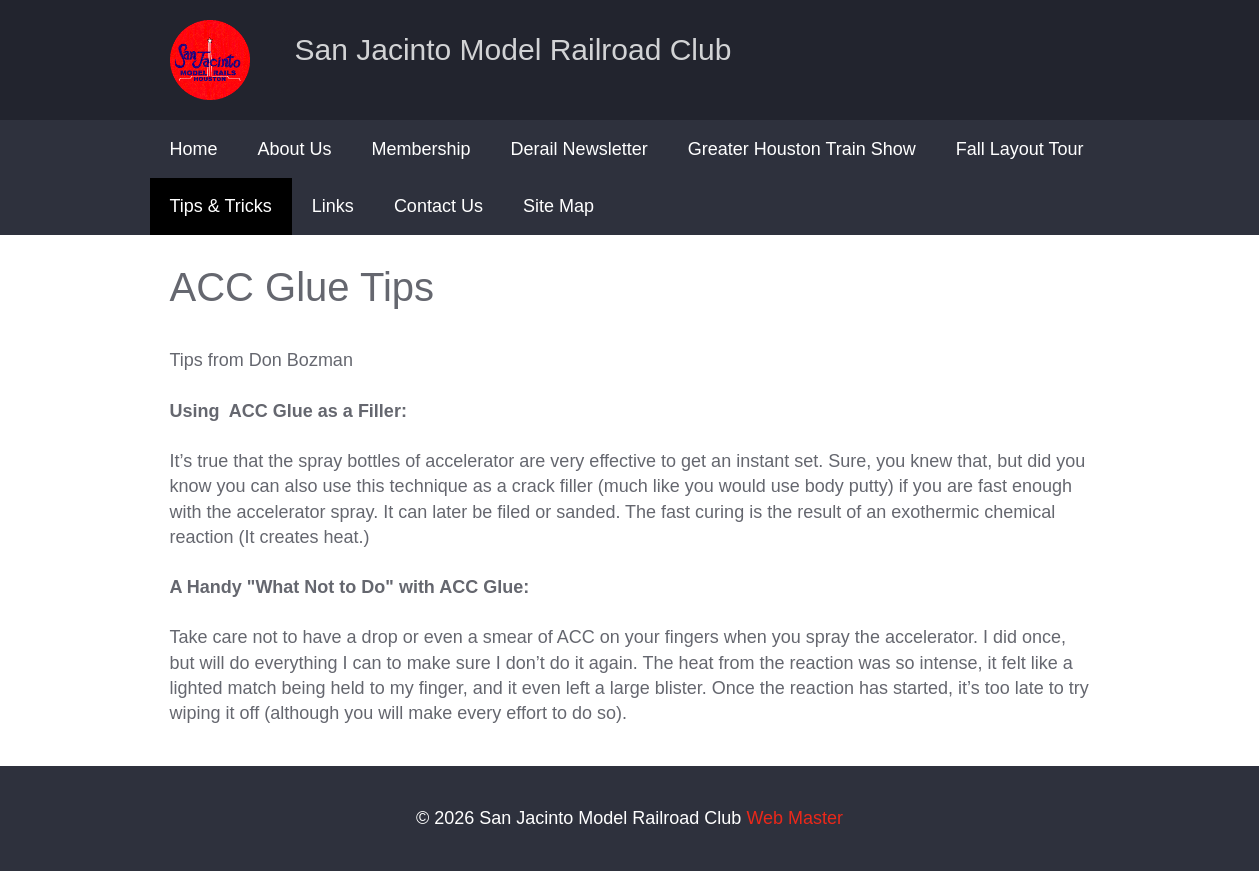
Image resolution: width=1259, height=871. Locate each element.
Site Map (558, 206)
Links (333, 206)
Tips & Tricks (221, 206)
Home (194, 149)
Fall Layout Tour (1020, 149)
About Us (295, 149)
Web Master (794, 818)
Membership (421, 149)
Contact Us (438, 206)
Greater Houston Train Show (802, 149)
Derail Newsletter (579, 149)
